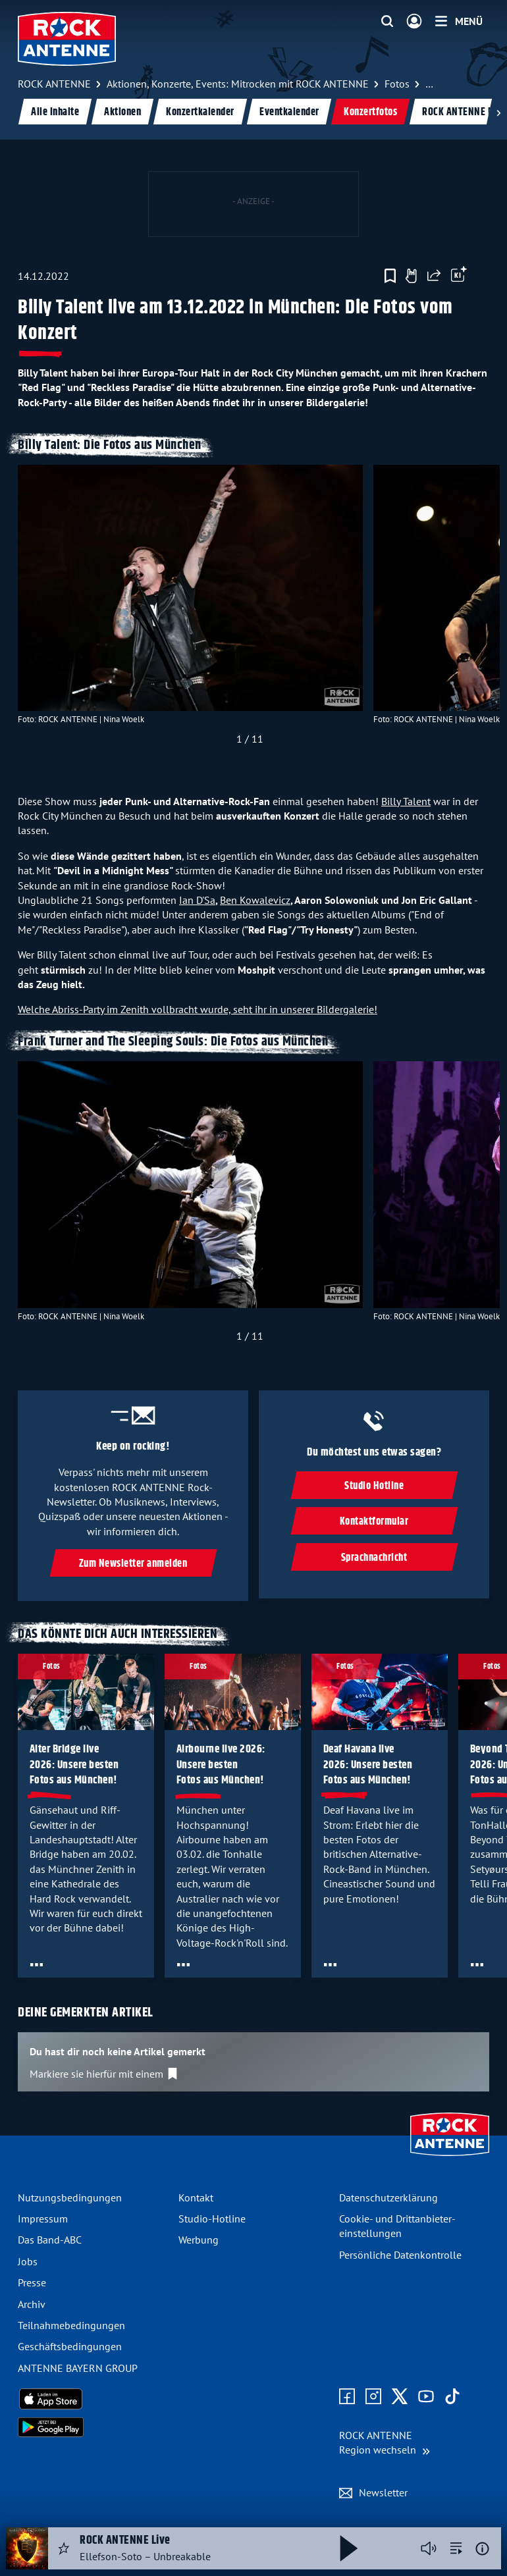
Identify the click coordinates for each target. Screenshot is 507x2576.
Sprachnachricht (374, 1558)
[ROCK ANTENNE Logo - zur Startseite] (67, 39)
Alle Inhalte (55, 112)
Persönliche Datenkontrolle (400, 2254)
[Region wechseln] (384, 2443)
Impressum (43, 2218)
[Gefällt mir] (411, 276)
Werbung (198, 2239)
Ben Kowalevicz (255, 900)
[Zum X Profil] (400, 2396)
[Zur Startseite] (449, 2157)
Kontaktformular (374, 1522)
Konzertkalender (200, 112)
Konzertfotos (370, 112)
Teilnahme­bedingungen (71, 2325)
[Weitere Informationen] (482, 2549)
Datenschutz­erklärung (388, 2197)
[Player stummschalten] (428, 2548)
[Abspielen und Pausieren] (349, 2548)
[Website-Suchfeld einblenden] (387, 21)
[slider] (250, 608)
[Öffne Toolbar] (459, 275)
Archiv (31, 2304)
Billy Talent (406, 801)
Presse (32, 2282)
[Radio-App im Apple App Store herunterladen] (93, 2398)
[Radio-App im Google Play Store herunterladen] (93, 2427)
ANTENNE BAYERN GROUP (78, 2368)
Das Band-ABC (50, 2239)
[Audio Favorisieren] (63, 2548)
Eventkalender (289, 112)
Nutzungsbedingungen (70, 2197)
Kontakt (195, 2197)
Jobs (28, 2261)
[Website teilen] (434, 276)
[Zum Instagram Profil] (373, 2396)
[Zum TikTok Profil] (452, 2396)
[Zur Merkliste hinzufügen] (390, 276)
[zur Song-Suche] (456, 2548)
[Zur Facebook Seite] (347, 2396)
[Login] (414, 21)
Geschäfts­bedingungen (70, 2346)
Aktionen (122, 112)
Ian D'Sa (197, 900)
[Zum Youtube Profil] (426, 2396)
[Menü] (459, 21)
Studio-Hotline (212, 2218)
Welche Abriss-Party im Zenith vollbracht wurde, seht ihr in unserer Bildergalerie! (197, 1009)
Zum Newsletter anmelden (133, 1564)
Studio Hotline (374, 1486)
